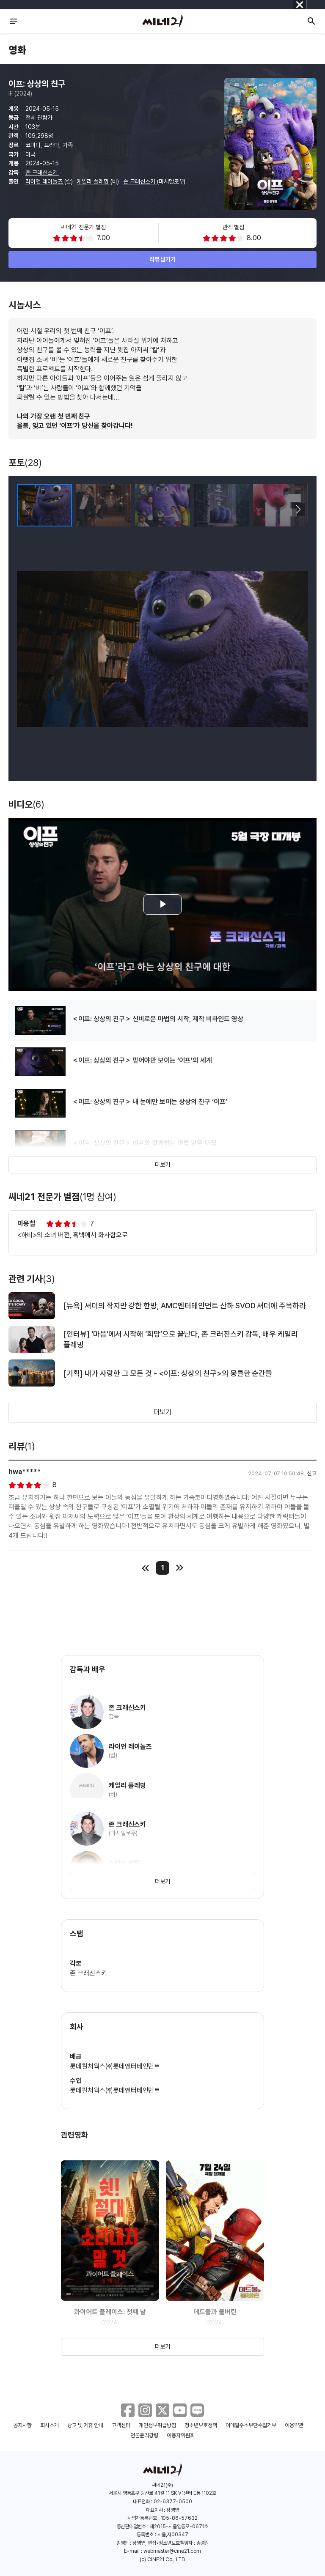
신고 (312, 1473)
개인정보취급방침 (157, 2425)
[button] (298, 509)
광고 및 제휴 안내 (85, 2425)
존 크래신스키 (42, 172)
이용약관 (294, 2425)
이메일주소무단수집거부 (251, 2425)
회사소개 (49, 2425)
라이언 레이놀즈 (44, 181)
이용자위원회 (181, 2435)
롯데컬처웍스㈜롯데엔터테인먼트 (115, 2066)
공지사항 (22, 2425)
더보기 (162, 1164)
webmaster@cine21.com (172, 2551)
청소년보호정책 (201, 2425)
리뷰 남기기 (162, 259)
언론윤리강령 (144, 2435)
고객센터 (121, 2425)
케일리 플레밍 (93, 181)
